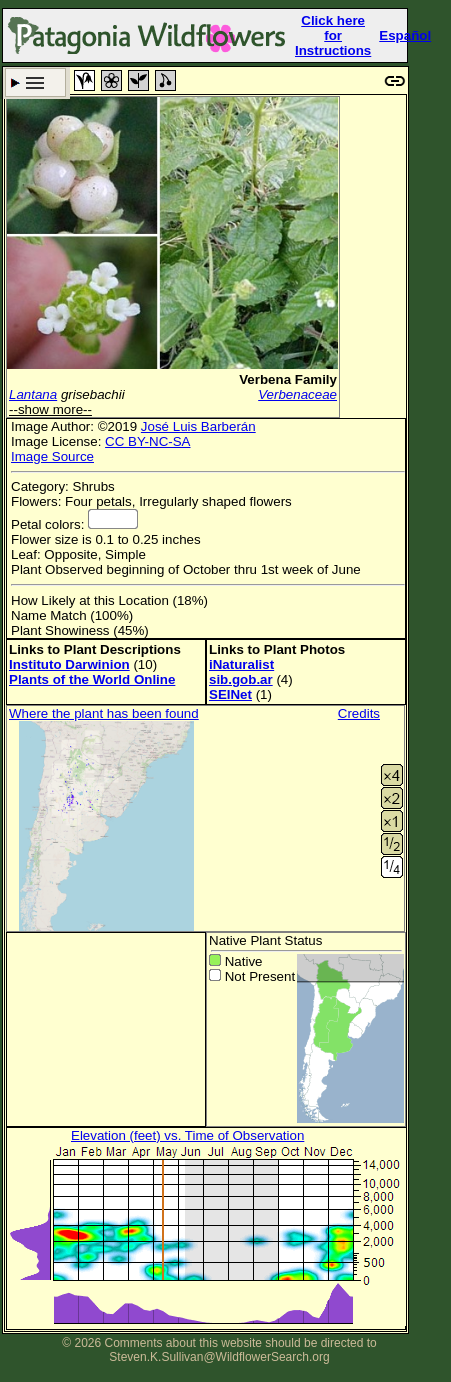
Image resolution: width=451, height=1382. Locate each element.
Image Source (52, 456)
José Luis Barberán (198, 426)
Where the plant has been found (104, 713)
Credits (359, 713)
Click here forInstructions (333, 35)
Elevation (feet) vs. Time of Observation (187, 1135)
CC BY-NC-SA (147, 441)
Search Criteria (35, 82)
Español (405, 35)
